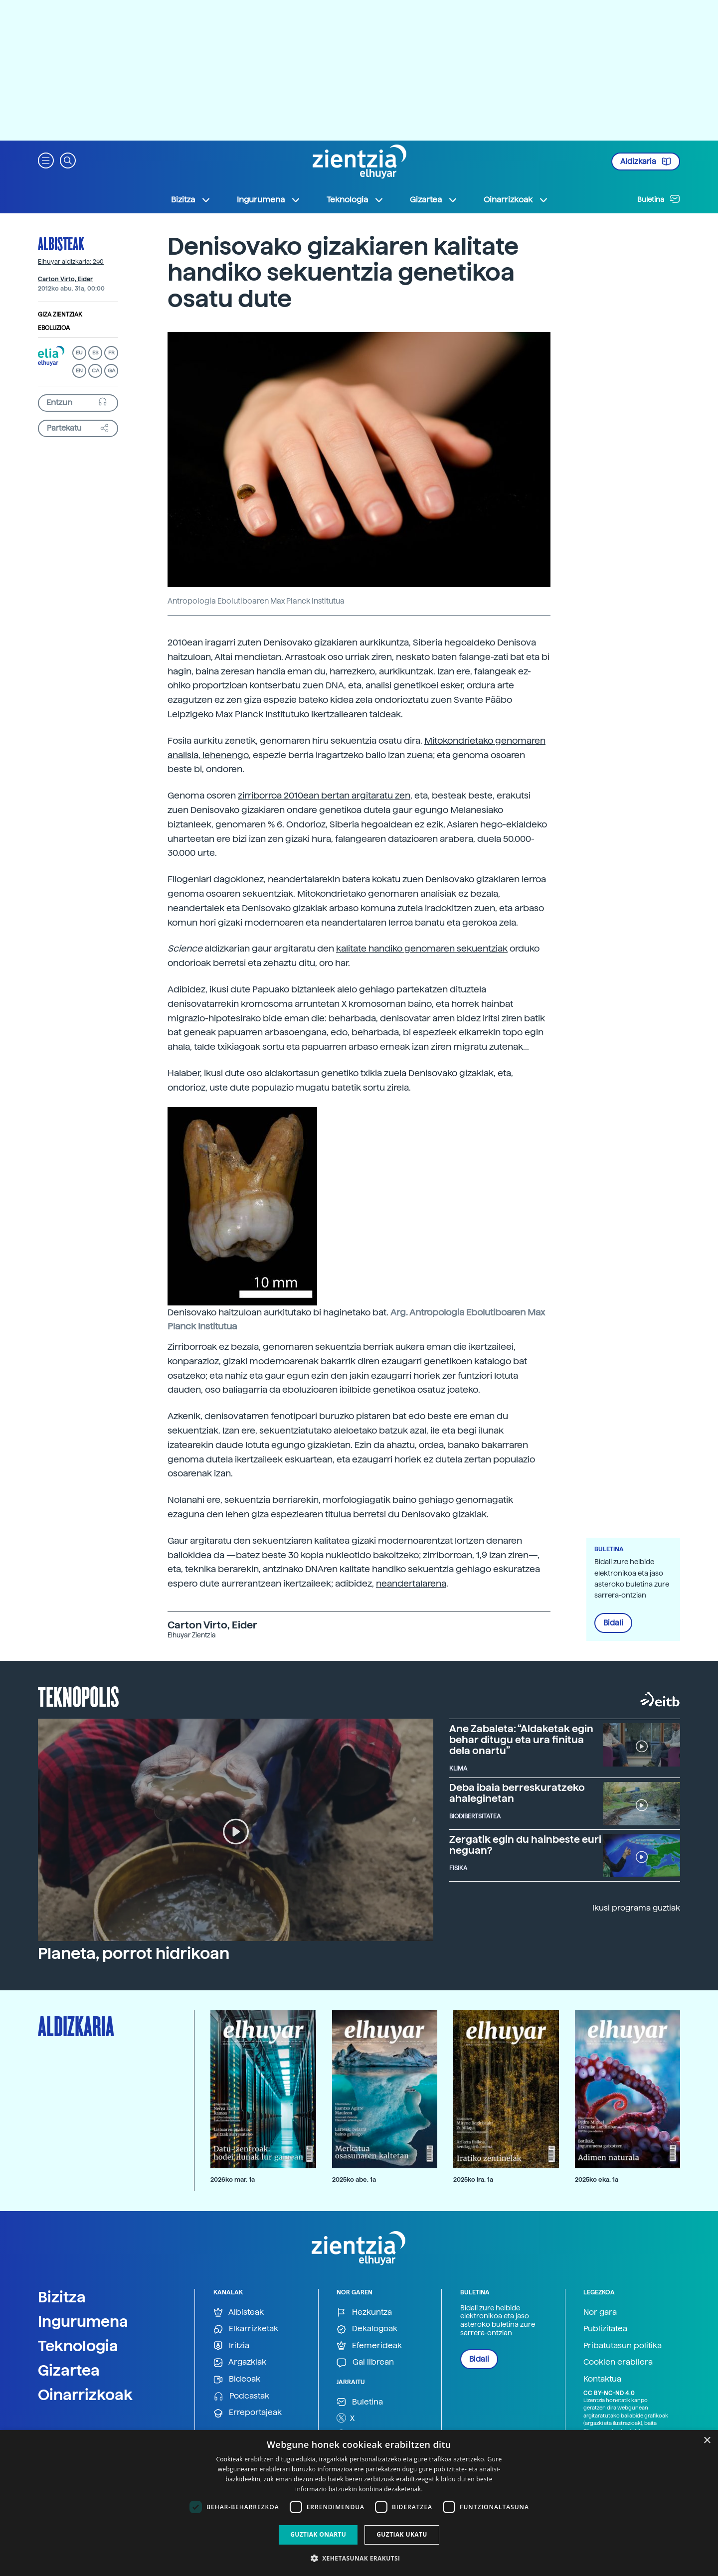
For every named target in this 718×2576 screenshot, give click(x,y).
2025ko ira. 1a (473, 2179)
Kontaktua (602, 2379)
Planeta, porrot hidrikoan (133, 1953)
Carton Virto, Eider (65, 279)
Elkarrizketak (245, 2329)
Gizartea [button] (434, 200)
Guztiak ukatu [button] (401, 2534)
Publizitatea (605, 2328)
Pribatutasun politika (622, 2345)
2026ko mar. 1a (232, 2179)
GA (111, 370)
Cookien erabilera (618, 2362)
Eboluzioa (54, 327)
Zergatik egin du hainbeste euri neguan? (525, 1844)
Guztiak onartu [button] (318, 2534)
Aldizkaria (645, 161)
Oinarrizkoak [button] (516, 200)
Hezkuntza (364, 2312)
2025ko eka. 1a (596, 2179)
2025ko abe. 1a (354, 2179)
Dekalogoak (367, 2329)
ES (95, 352)
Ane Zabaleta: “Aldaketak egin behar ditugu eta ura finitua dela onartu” (521, 1740)
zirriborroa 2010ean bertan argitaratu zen (324, 795)
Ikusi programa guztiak (636, 1908)
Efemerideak (369, 2346)
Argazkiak (239, 2362)
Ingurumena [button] (269, 200)
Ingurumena (83, 2321)
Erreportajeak (247, 2413)
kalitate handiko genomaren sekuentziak (422, 948)
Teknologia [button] (355, 200)
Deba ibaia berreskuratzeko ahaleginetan (517, 1792)
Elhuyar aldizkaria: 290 (71, 261)
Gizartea (69, 2370)
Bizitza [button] (191, 200)
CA (95, 370)
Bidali (613, 1622)
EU (79, 352)
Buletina (658, 199)
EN (79, 370)
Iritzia (231, 2346)
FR (111, 352)
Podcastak (241, 2396)
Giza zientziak (60, 314)
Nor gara (600, 2312)
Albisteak (61, 243)
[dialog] (359, 2503)
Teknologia (78, 2346)
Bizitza (62, 2297)
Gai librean (365, 2362)
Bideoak (236, 2379)
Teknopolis (78, 1696)
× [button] (707, 2440)
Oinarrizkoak (85, 2395)
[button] (46, 160)
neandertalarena (411, 1583)
